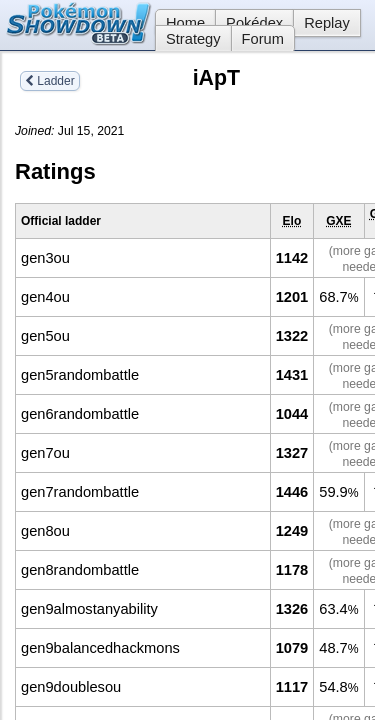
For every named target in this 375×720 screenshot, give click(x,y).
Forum (263, 39)
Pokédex (254, 23)
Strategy (193, 39)
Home (180, 23)
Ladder (50, 81)
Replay (327, 23)
